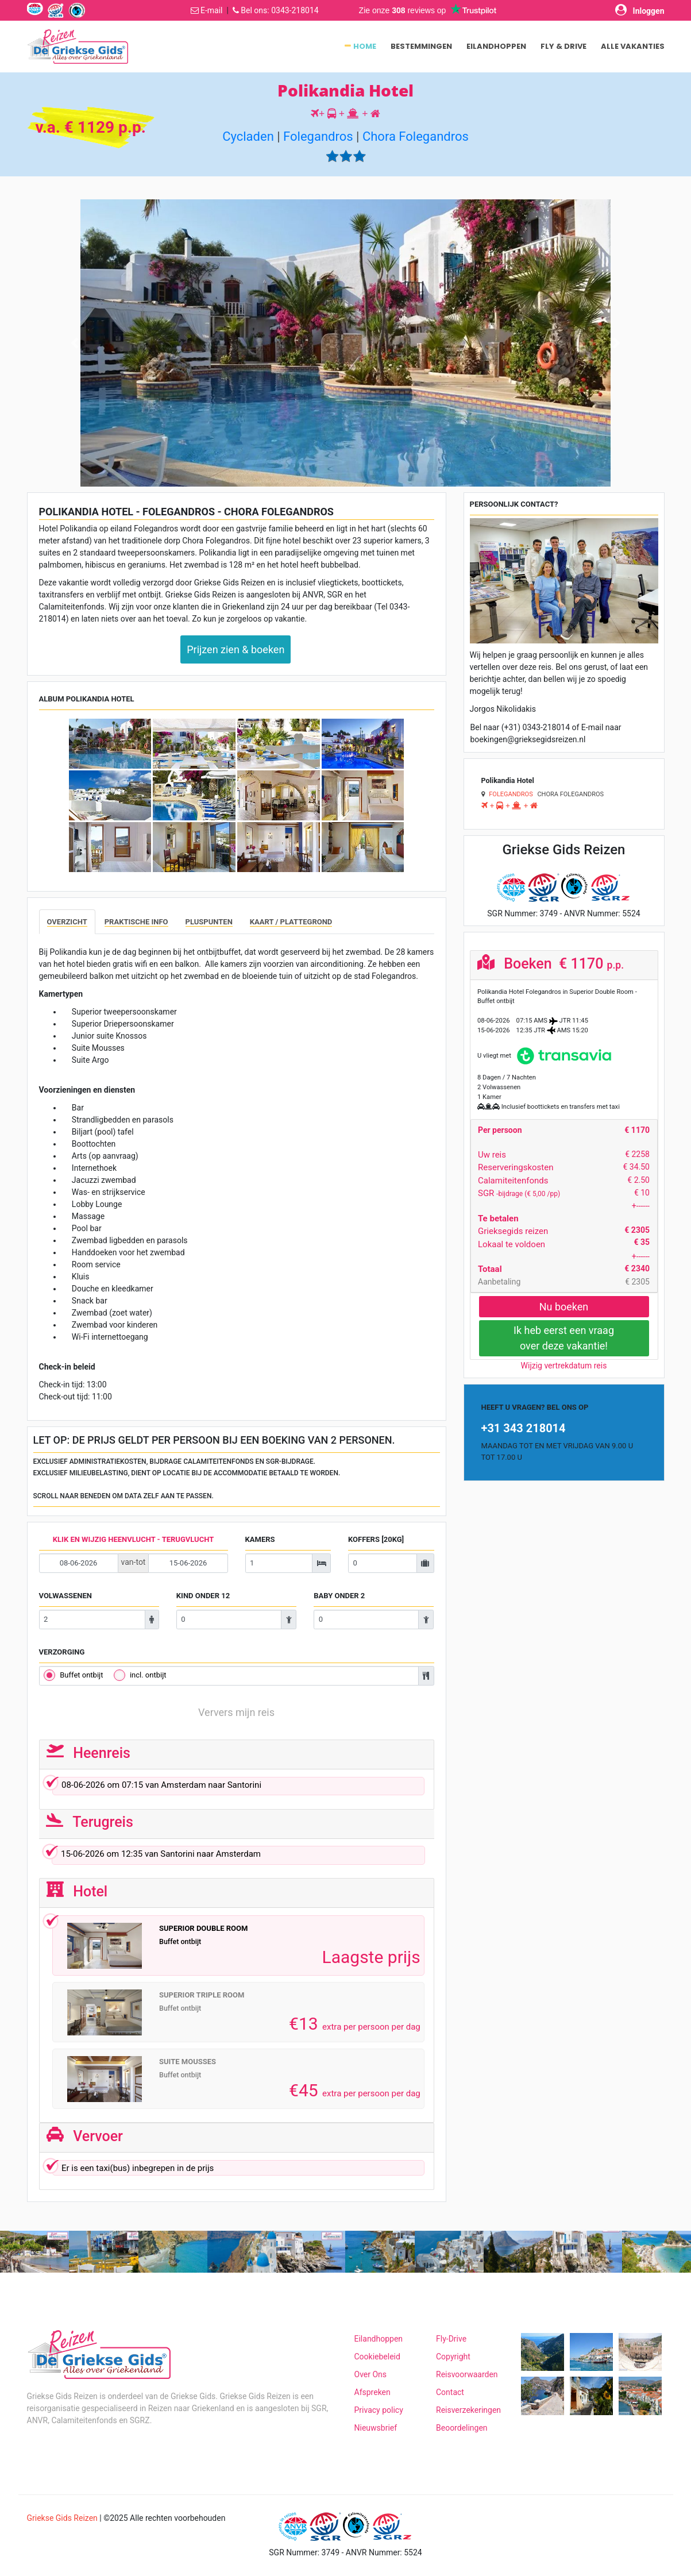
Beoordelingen (462, 2427)
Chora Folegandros (415, 136)
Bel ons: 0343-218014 (279, 10)
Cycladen (248, 136)
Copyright (453, 2356)
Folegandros (318, 136)
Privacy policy (378, 2410)
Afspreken (372, 2392)
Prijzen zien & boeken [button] (235, 649)
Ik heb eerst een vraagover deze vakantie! (564, 1338)
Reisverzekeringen (468, 2410)
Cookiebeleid (377, 2356)
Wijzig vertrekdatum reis (564, 1365)
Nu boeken (564, 1307)
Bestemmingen (421, 46)
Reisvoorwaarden (467, 2374)
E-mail (211, 10)
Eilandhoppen (496, 46)
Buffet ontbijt (81, 1675)
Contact (450, 2392)
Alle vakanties (633, 46)
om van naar (236, 1787)
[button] (75, 343)
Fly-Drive (451, 2338)
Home (364, 46)
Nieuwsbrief (375, 2427)
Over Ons (370, 2374)
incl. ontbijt (148, 1675)
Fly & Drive (563, 46)
